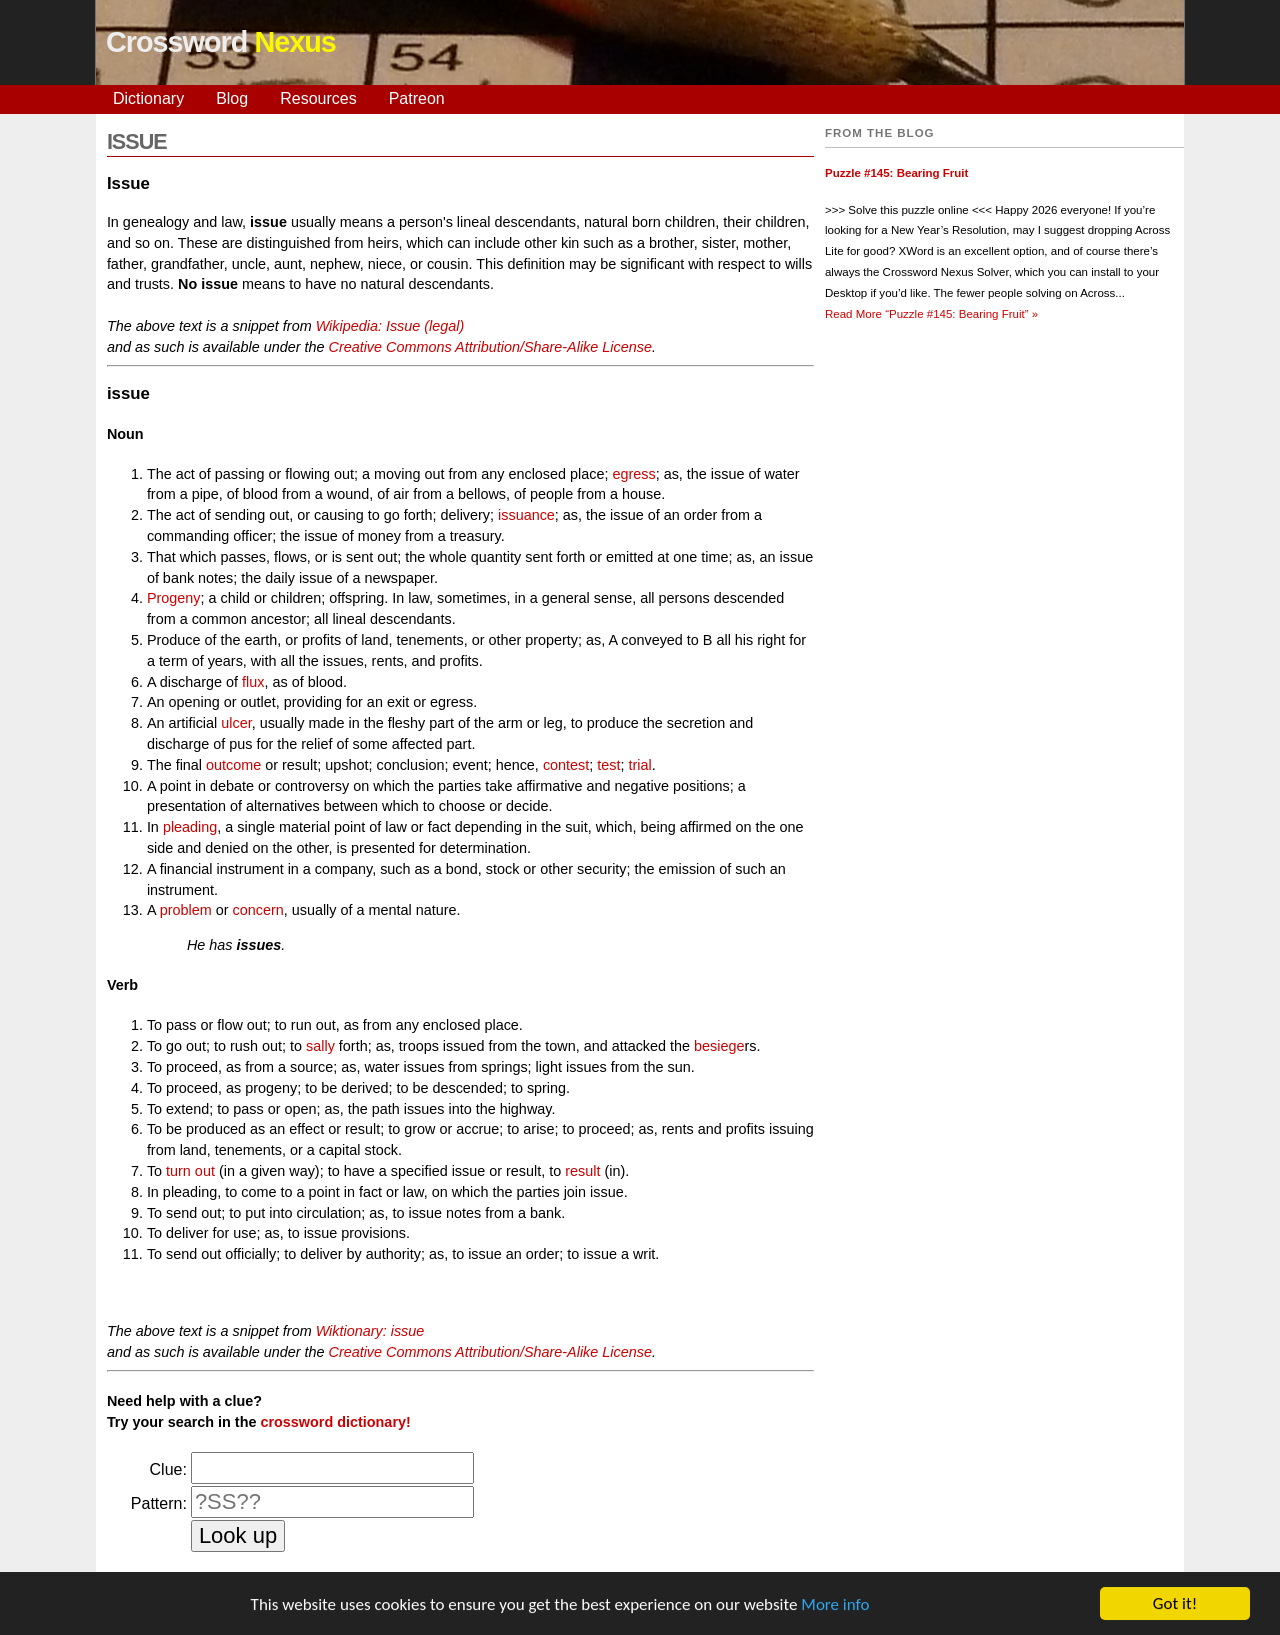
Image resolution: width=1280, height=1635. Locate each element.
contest (566, 765)
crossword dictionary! (335, 1422)
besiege (719, 1046)
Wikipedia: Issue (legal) (390, 326)
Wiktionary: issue (370, 1331)
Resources (318, 98)
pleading (190, 827)
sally (320, 1046)
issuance (526, 515)
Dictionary (148, 98)
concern (257, 910)
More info (835, 1605)
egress (633, 474)
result (582, 1171)
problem (186, 910)
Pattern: (159, 1503)
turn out (190, 1171)
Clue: (168, 1469)
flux (253, 682)
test (608, 765)
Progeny (174, 598)
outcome (233, 765)
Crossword (221, 42)
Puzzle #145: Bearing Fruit (896, 173)
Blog (232, 98)
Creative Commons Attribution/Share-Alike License (489, 347)
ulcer (236, 723)
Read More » (931, 314)
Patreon (417, 98)
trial (639, 765)
